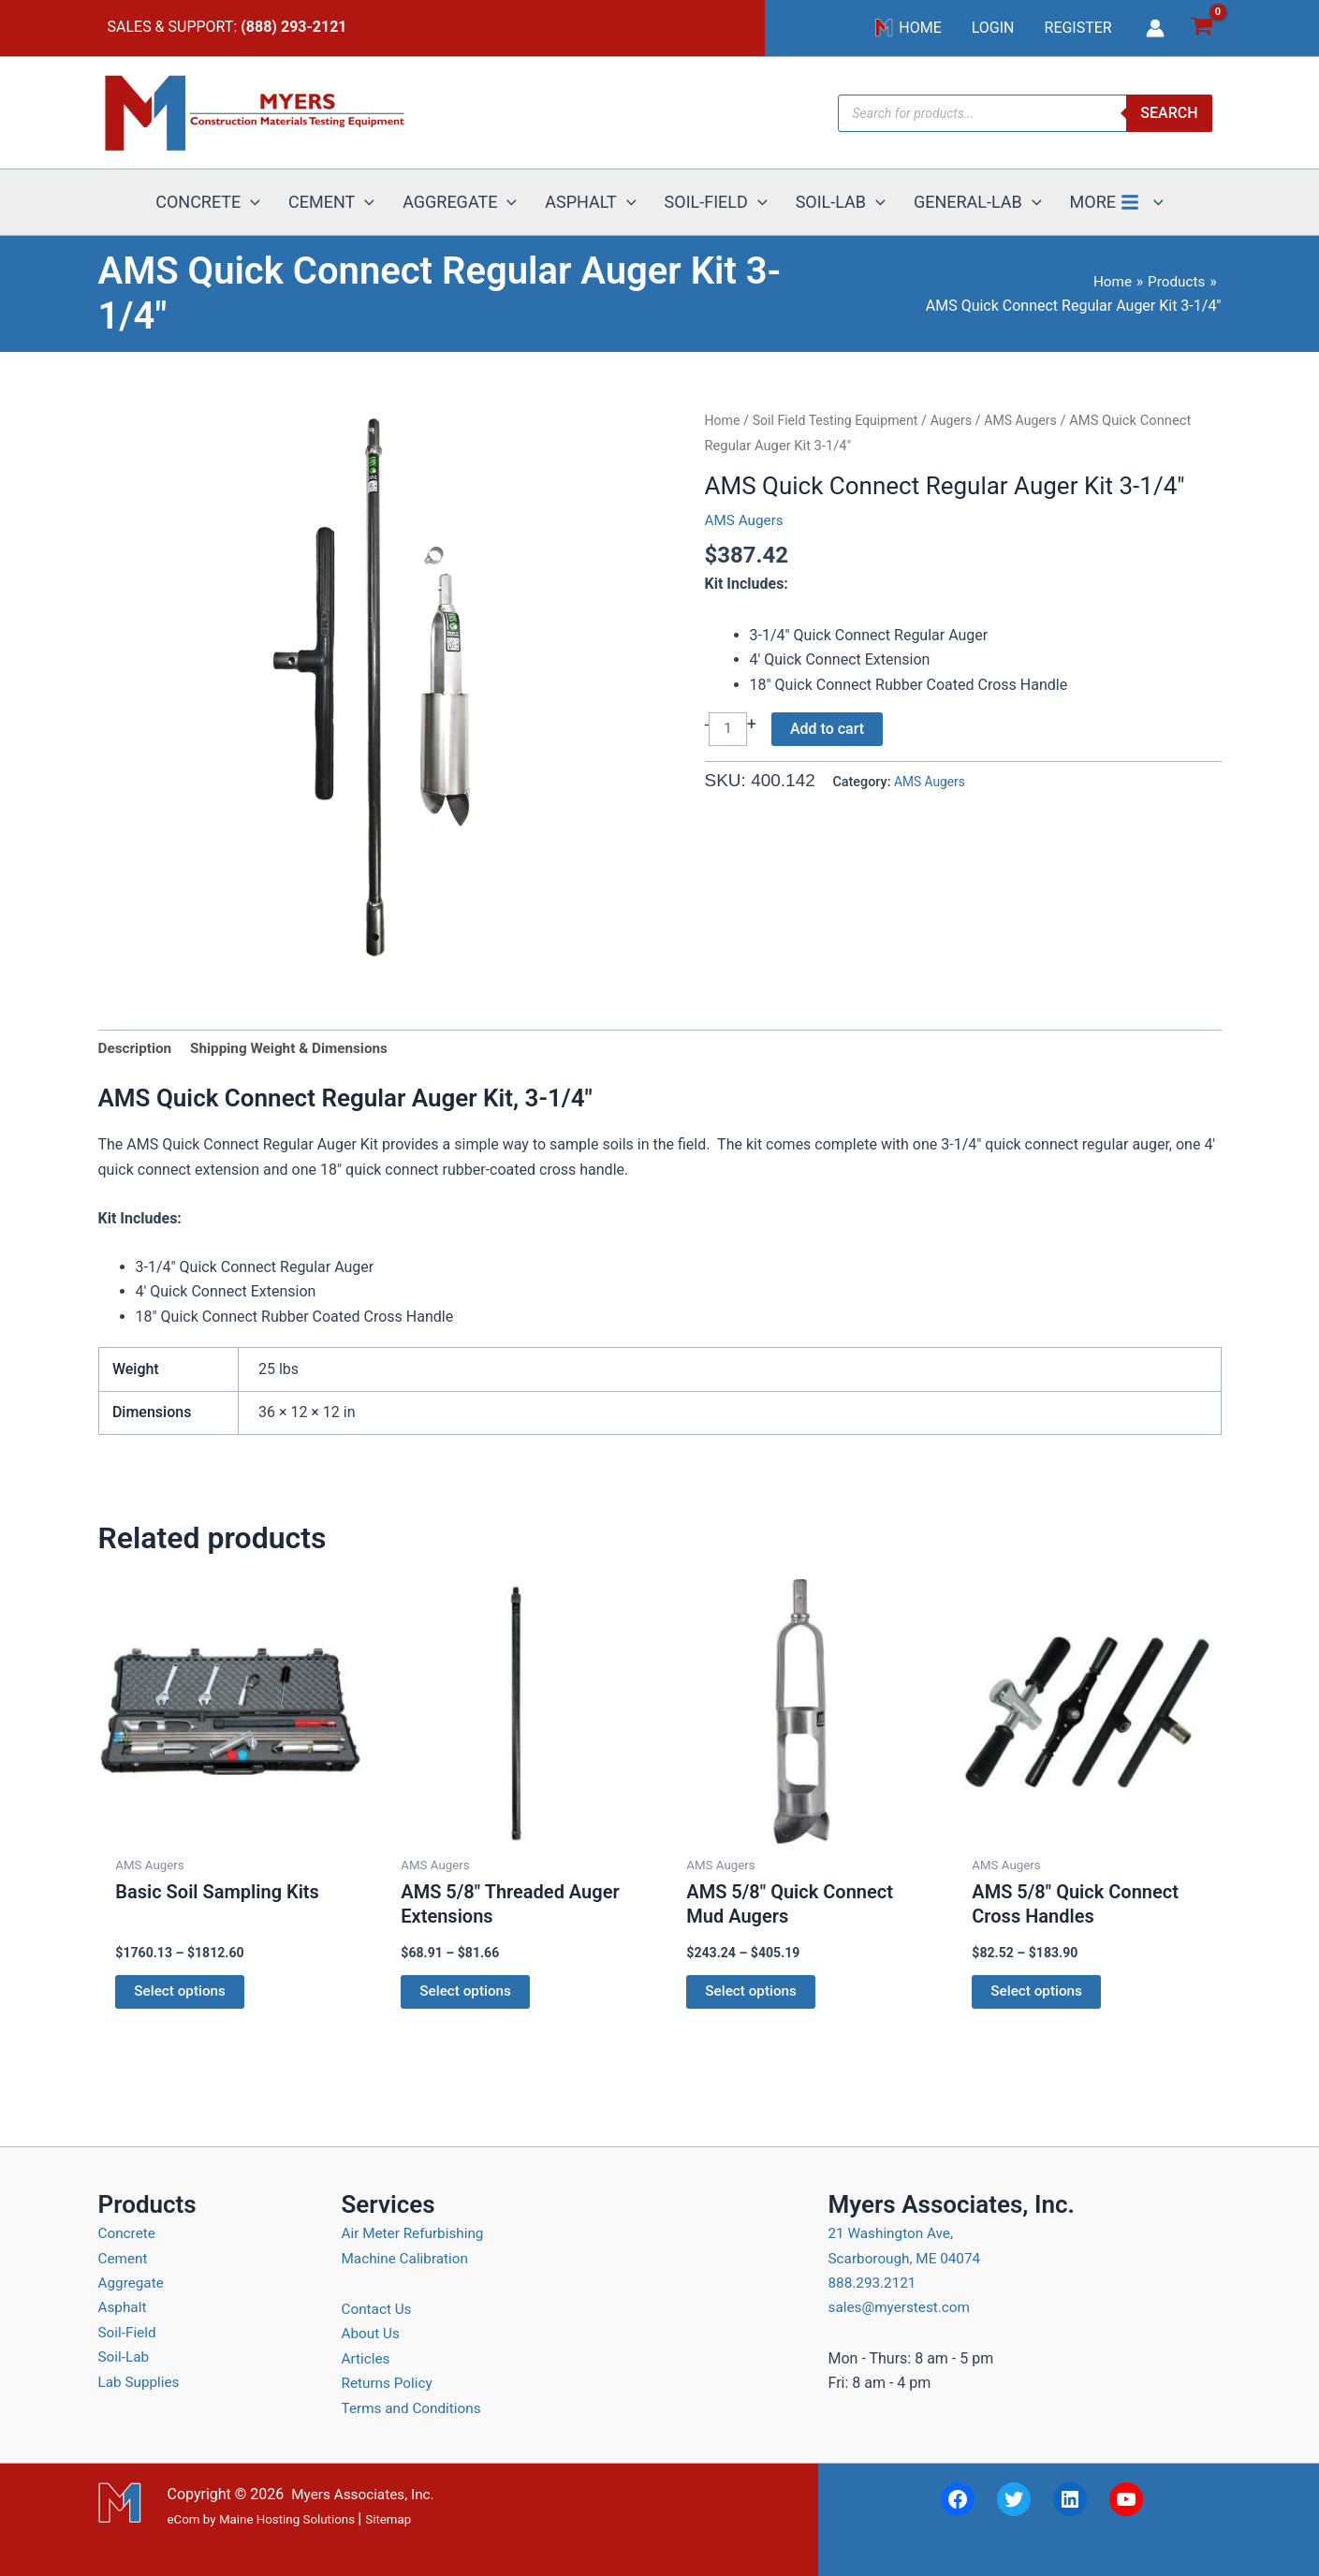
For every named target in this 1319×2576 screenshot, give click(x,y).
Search (1168, 113)
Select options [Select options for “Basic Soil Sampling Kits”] (182, 1995)
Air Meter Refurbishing (416, 2233)
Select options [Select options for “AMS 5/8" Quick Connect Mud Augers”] (753, 1995)
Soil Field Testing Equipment (840, 420)
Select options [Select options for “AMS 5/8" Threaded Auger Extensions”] (468, 1995)
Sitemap (388, 2519)
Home (723, 420)
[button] (250, 202)
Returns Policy (389, 2383)
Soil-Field (128, 2332)
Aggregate (133, 2282)
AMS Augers (1033, 420)
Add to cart (829, 729)
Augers (961, 420)
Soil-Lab (125, 2356)
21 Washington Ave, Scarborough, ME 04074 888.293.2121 (908, 2257)
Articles (367, 2358)
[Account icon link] (1155, 28)
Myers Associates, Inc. (366, 2494)
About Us (372, 2333)
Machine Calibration (408, 2258)
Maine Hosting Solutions (287, 2519)
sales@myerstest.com (902, 2307)
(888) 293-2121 (293, 27)
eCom (184, 2519)
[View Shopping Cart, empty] (1202, 28)
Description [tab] (136, 1049)
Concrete (128, 2233)
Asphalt (123, 2307)
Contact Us (379, 2309)
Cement (124, 2258)
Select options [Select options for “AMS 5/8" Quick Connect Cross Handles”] (1039, 1995)
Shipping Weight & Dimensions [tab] (297, 1049)
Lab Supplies (140, 2382)
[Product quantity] (728, 730)
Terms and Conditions (415, 2408)
